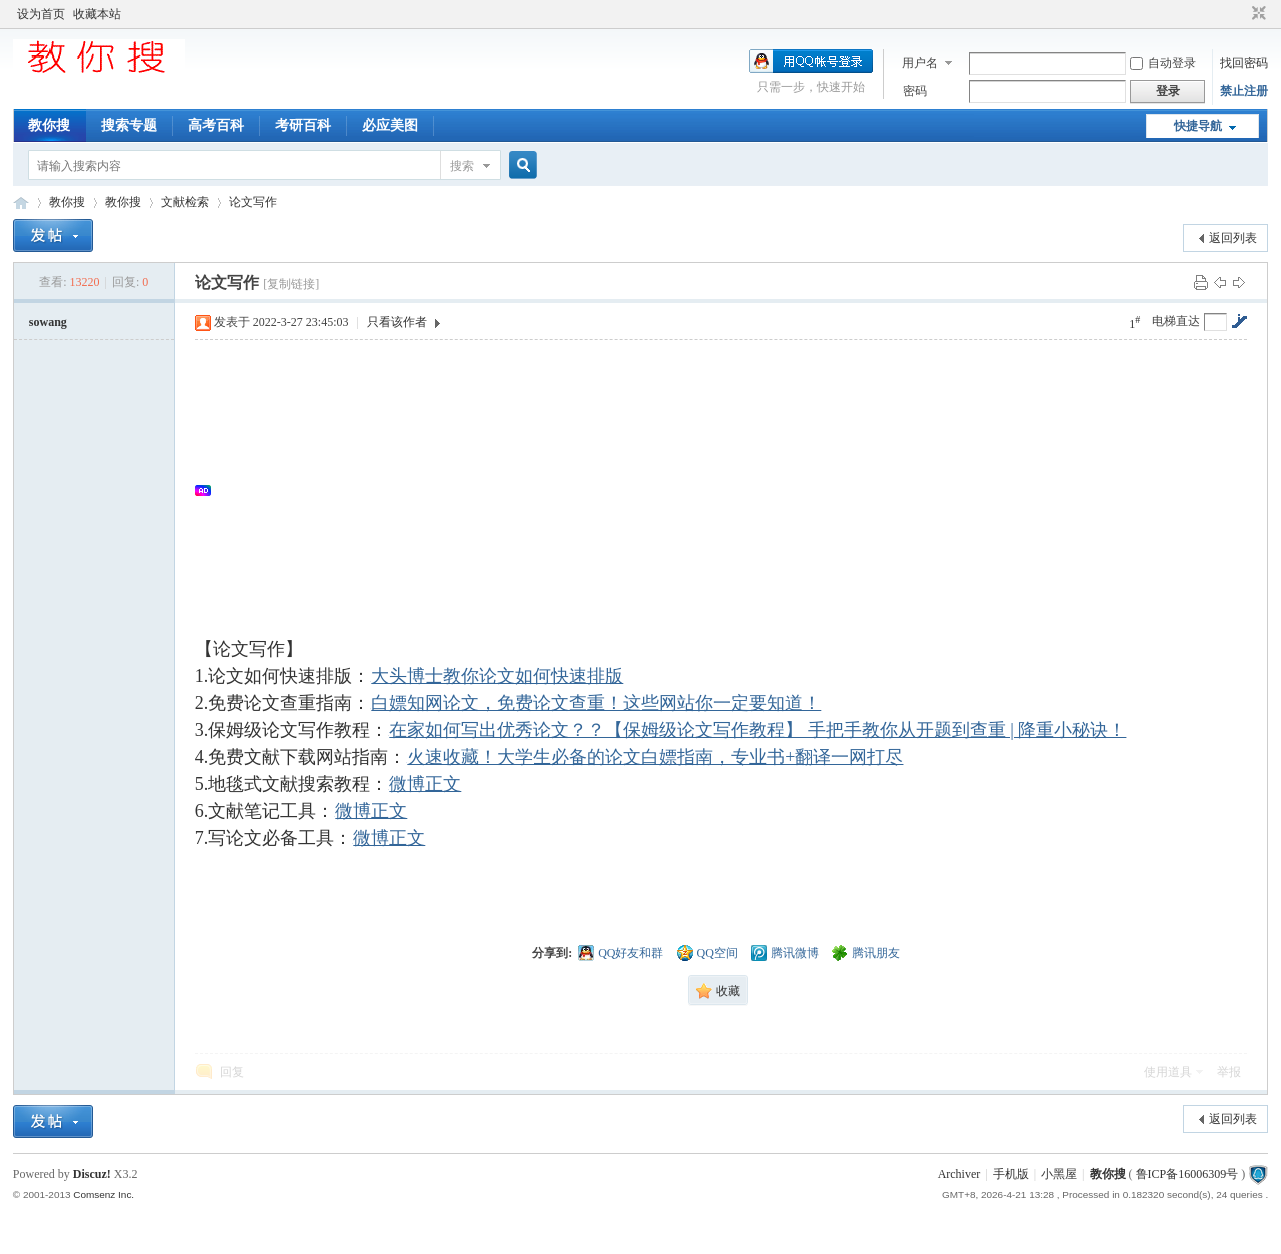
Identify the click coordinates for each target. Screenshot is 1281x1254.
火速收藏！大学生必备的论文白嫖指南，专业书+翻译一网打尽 (654, 757)
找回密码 (1244, 63)
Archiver (959, 1174)
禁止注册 (1244, 91)
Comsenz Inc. (103, 1194)
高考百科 (216, 125)
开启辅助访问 (1240, 14)
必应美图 (390, 125)
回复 (232, 1072)
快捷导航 (1198, 126)
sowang (48, 322)
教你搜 (49, 125)
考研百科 (303, 125)
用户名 (920, 63)
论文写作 (253, 202)
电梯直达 (1176, 321)
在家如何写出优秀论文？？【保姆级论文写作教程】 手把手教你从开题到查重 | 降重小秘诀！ (757, 730)
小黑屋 (1059, 1174)
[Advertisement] (731, 490)
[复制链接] (291, 284)
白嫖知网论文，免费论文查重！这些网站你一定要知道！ (595, 703)
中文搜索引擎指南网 (21, 202)
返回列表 (1233, 238)
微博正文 (424, 784)
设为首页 (41, 14)
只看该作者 (397, 322)
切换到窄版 (1256, 14)
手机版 (1011, 1174)
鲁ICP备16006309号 (1187, 1174)
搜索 (462, 166)
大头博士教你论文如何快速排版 (496, 676)
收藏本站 (97, 14)
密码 (915, 91)
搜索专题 (129, 125)
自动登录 (1163, 63)
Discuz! (92, 1174)
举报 (1229, 1072)
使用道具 (1168, 1072)
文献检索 (185, 202)
